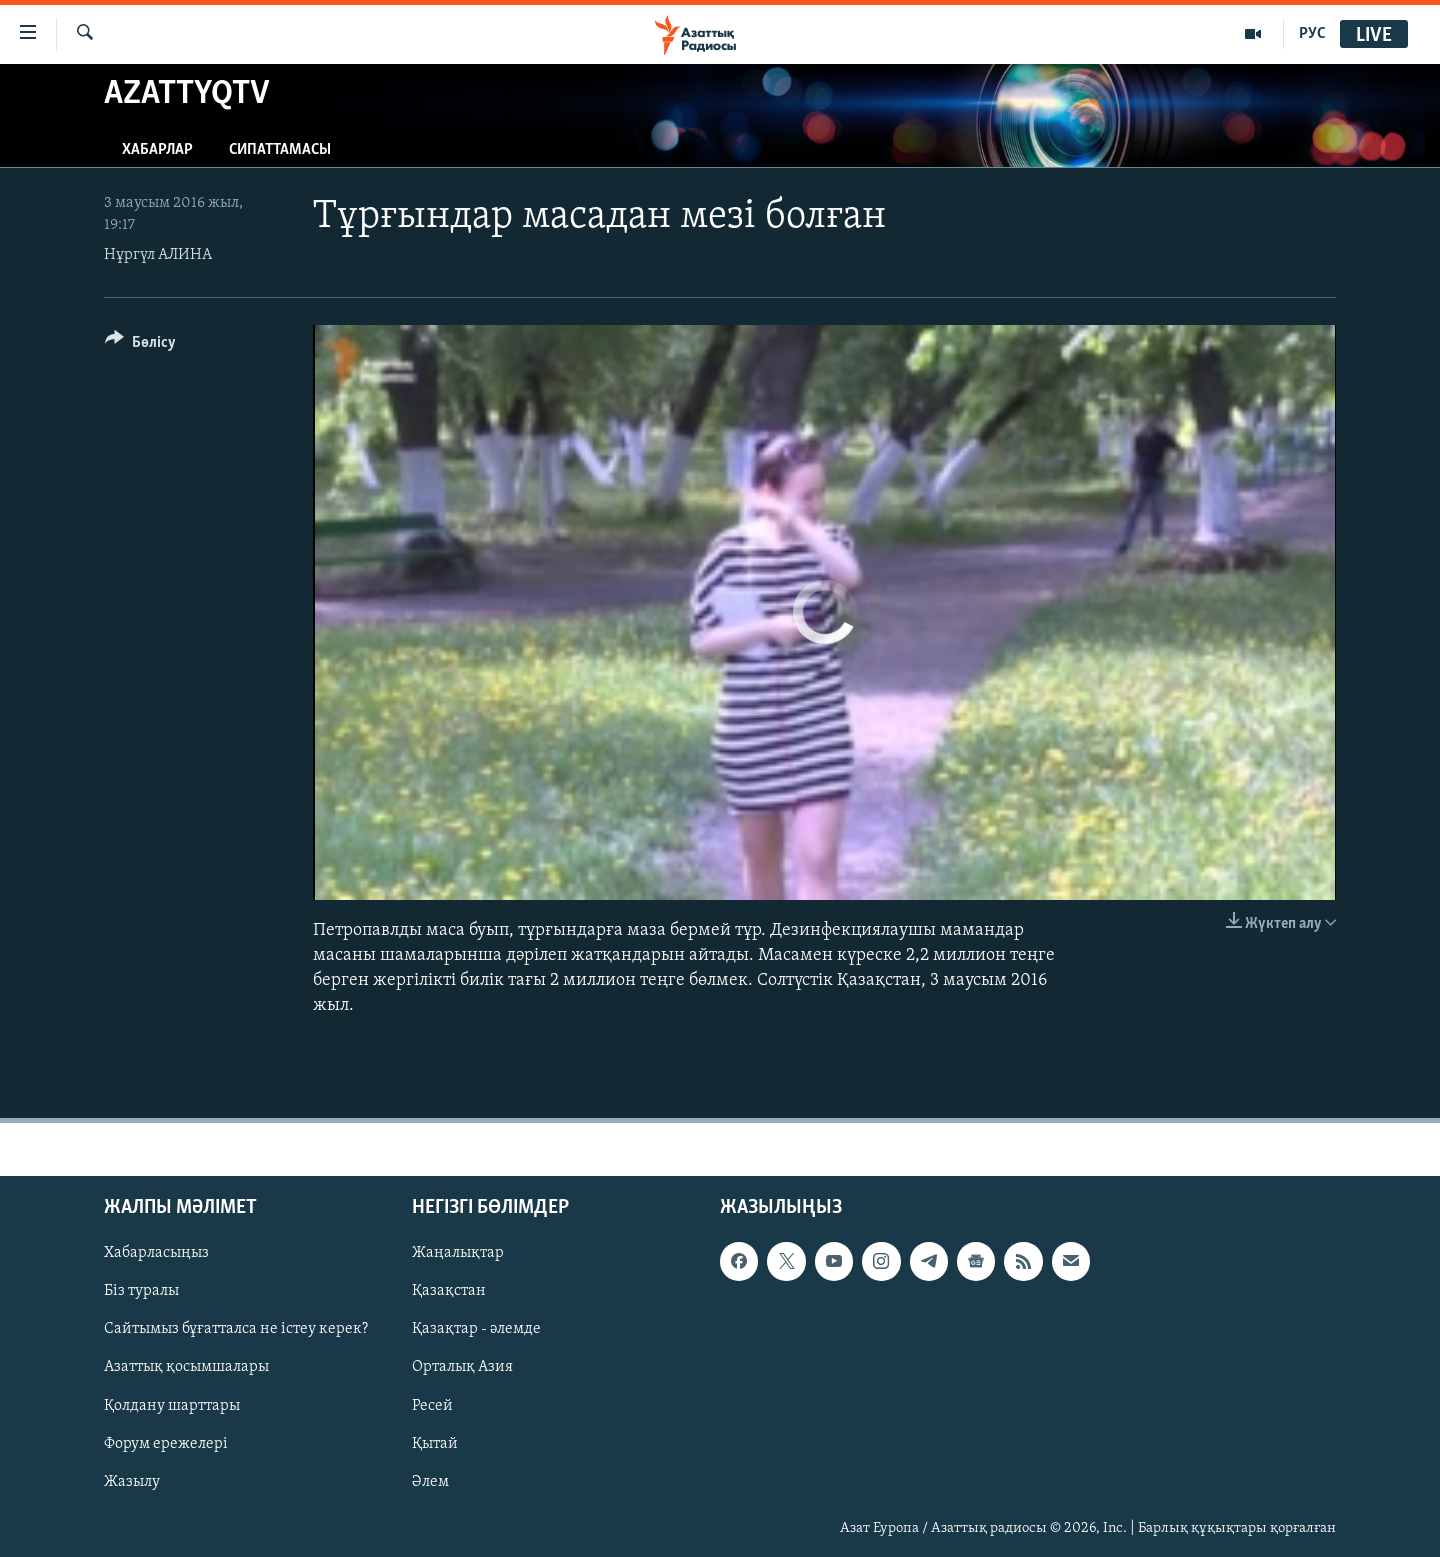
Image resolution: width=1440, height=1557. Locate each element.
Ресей (432, 1405)
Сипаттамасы (280, 150)
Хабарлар (157, 150)
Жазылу (132, 1481)
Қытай (435, 1443)
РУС (1312, 34)
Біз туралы (141, 1291)
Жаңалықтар (458, 1253)
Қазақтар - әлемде (476, 1329)
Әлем (430, 1481)
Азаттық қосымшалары (186, 1367)
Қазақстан (449, 1291)
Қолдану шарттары (172, 1405)
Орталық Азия (462, 1367)
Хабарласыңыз (156, 1253)
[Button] (140, 345)
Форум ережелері (166, 1443)
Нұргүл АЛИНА (158, 255)
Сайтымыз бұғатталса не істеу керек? (236, 1329)
